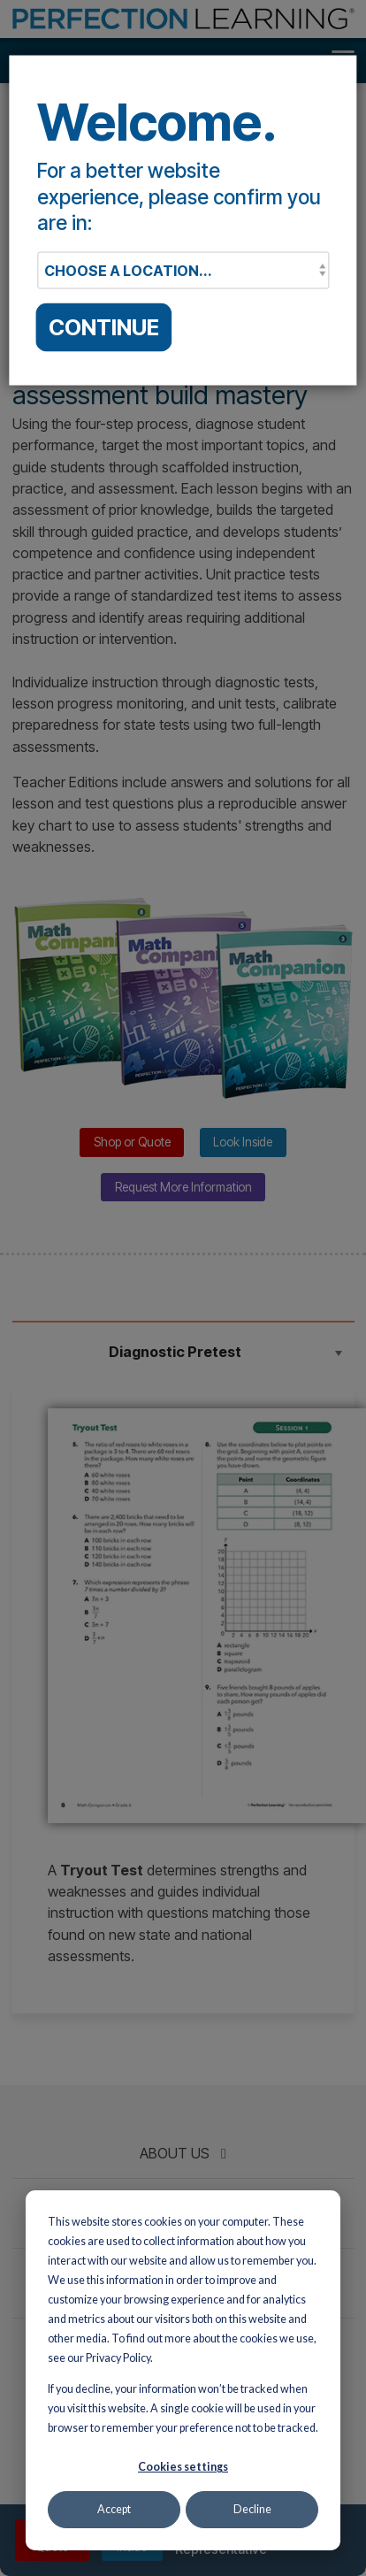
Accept (114, 2509)
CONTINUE (104, 327)
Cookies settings (183, 2466)
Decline (252, 2509)
